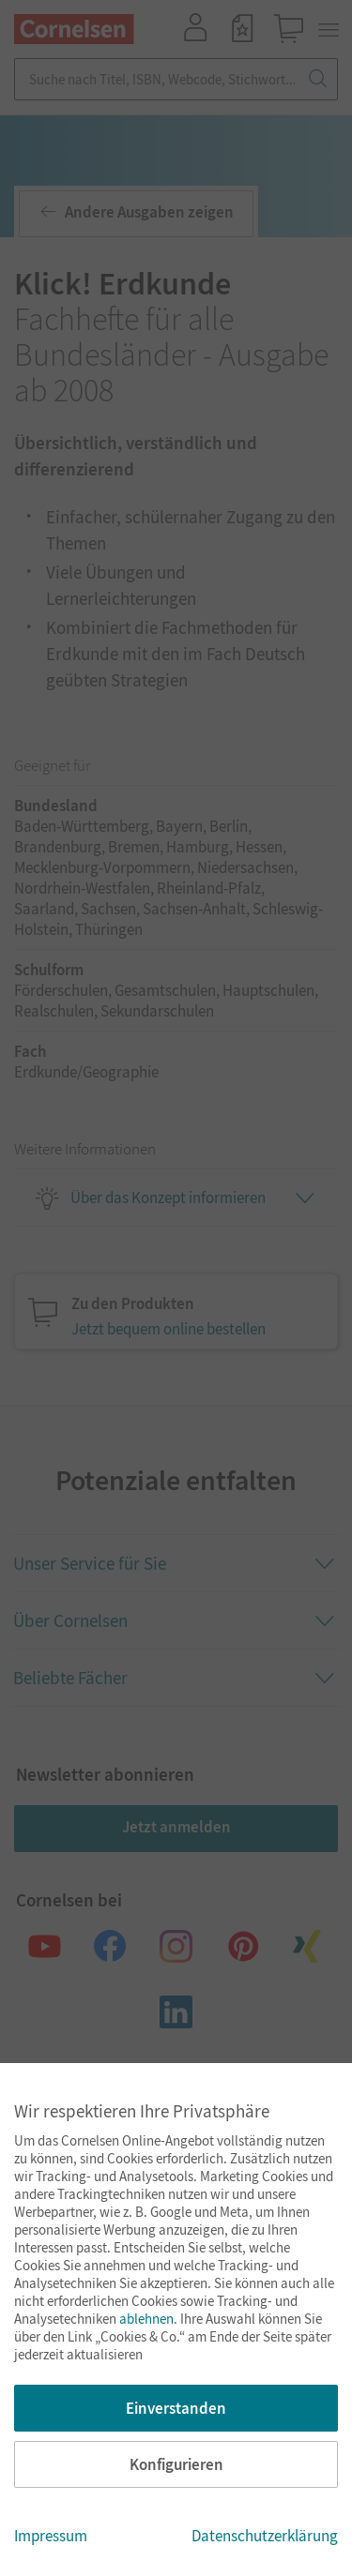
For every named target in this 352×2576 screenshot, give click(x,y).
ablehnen (146, 2318)
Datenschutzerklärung (264, 2535)
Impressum (50, 2535)
